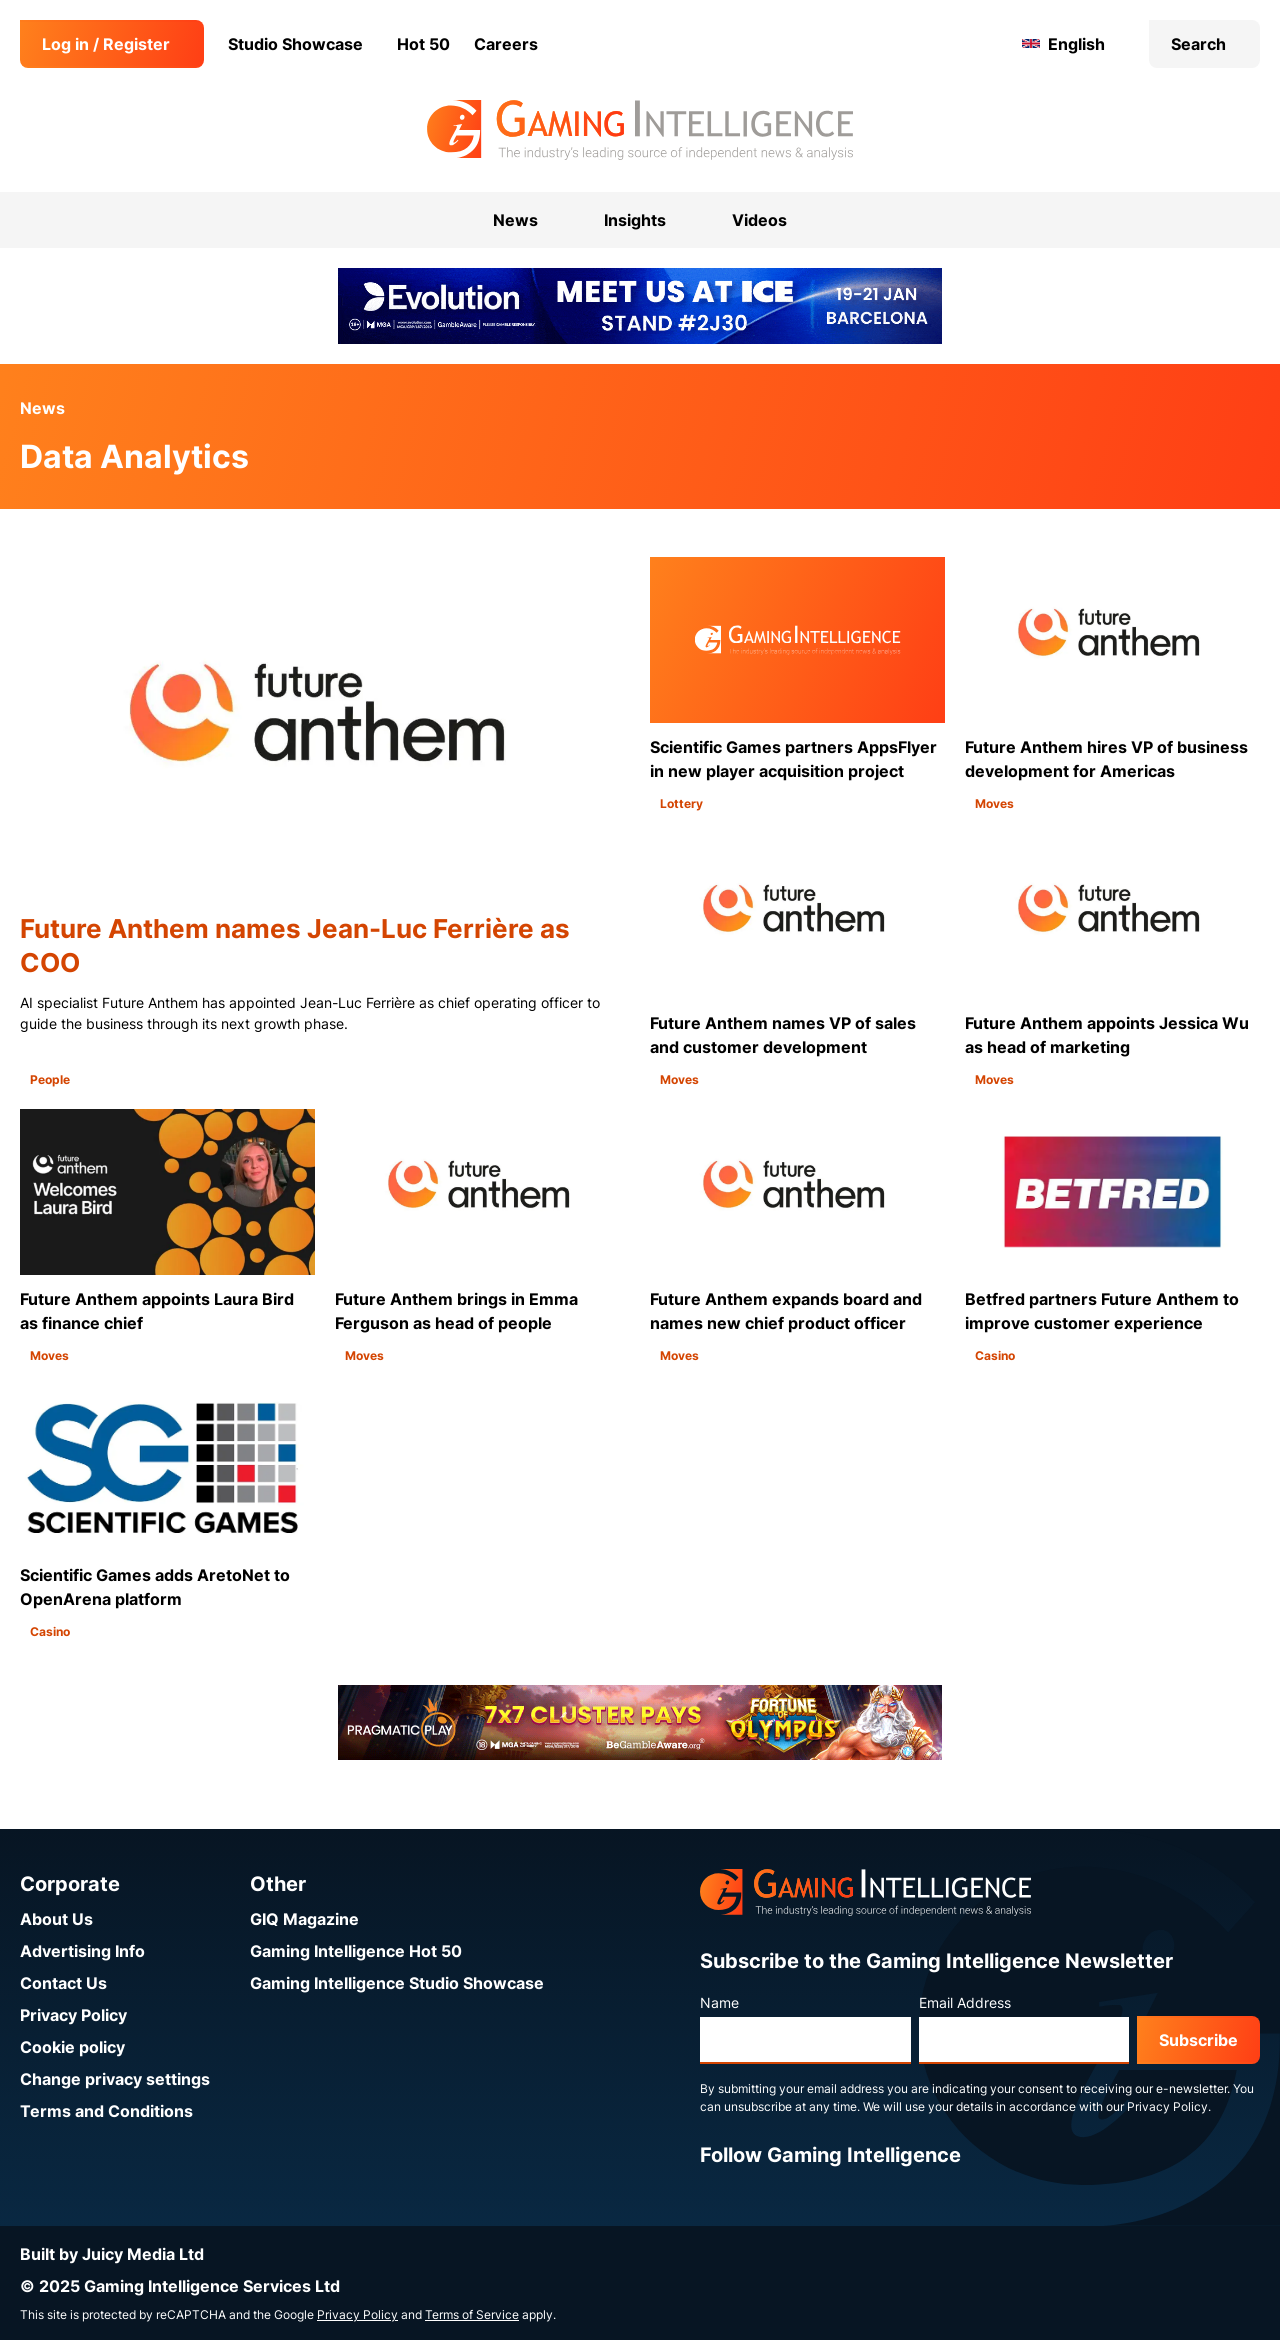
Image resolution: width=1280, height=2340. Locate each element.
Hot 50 (423, 44)
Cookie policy (72, 2047)
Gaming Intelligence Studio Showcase (397, 1983)
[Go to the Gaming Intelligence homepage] (639, 130)
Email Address (965, 2002)
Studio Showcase (295, 44)
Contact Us (63, 1983)
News (42, 408)
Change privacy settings (115, 2079)
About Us (56, 1919)
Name (719, 2002)
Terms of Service (472, 2314)
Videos (759, 220)
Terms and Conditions (106, 2111)
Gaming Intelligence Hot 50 (356, 1951)
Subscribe (1198, 2040)
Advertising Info (82, 1951)
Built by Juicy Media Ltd (112, 2254)
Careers (506, 44)
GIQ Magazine (304, 1919)
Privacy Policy (73, 2015)
